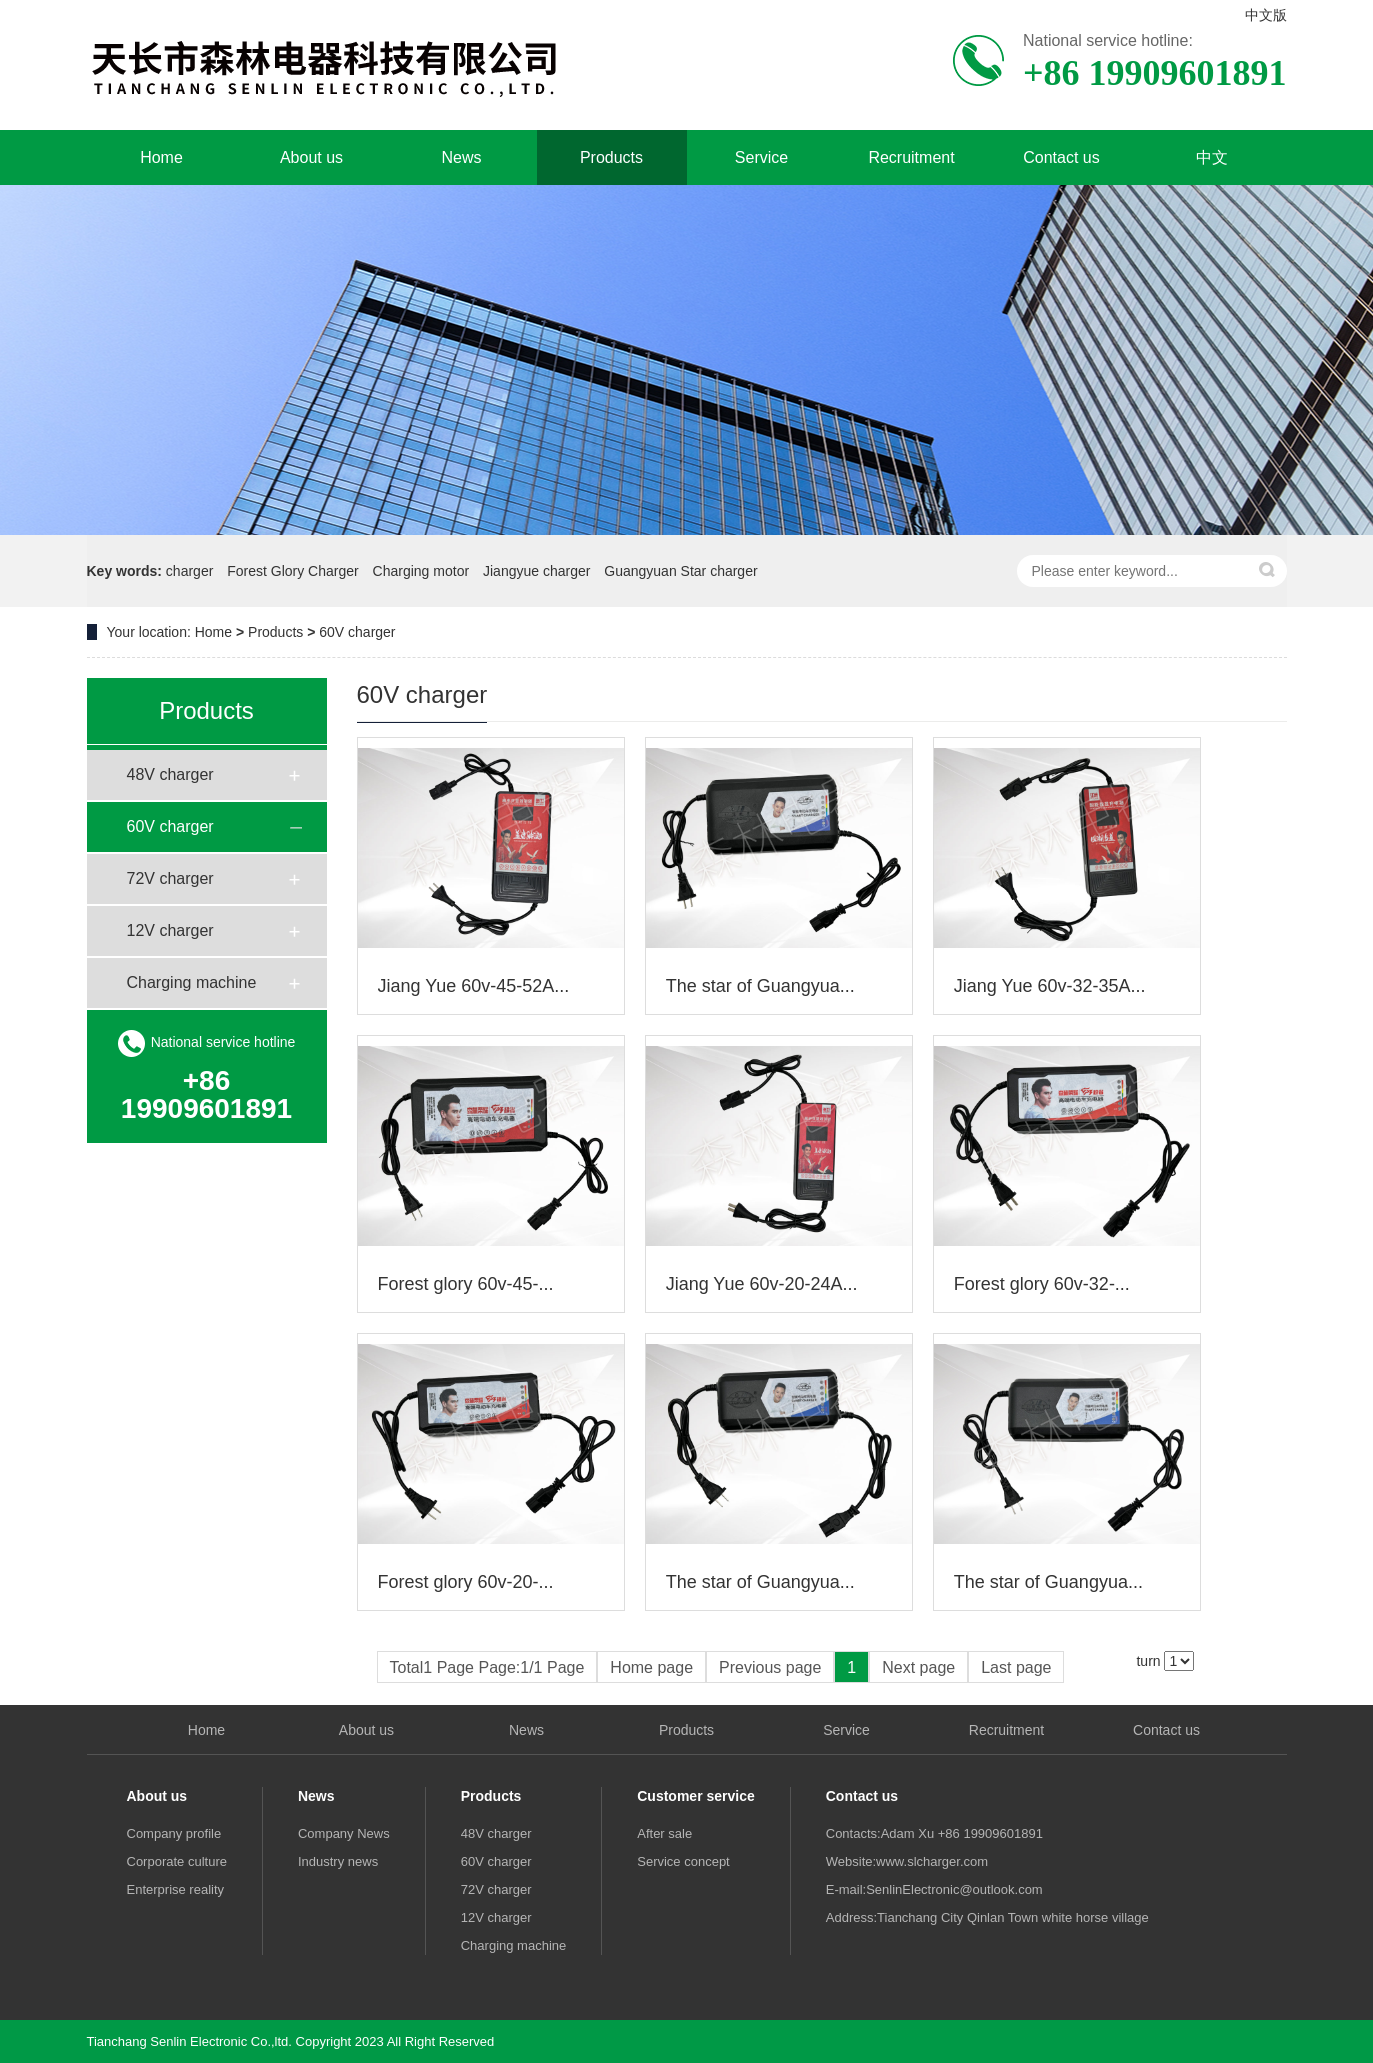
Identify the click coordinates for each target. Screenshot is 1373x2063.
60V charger (357, 632)
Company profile (174, 1833)
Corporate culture (177, 1861)
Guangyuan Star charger (680, 571)
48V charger (170, 774)
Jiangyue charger (536, 571)
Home (161, 157)
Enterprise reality (176, 1889)
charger (189, 571)
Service (761, 157)
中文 (1212, 157)
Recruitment (911, 157)
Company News (344, 1833)
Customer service (696, 1796)
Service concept (683, 1861)
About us (311, 157)
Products (611, 157)
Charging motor (421, 571)
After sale (664, 1833)
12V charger (170, 930)
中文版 (1266, 15)
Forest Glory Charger (292, 571)
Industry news (338, 1861)
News (461, 157)
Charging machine (192, 982)
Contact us (1061, 157)
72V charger (170, 878)
